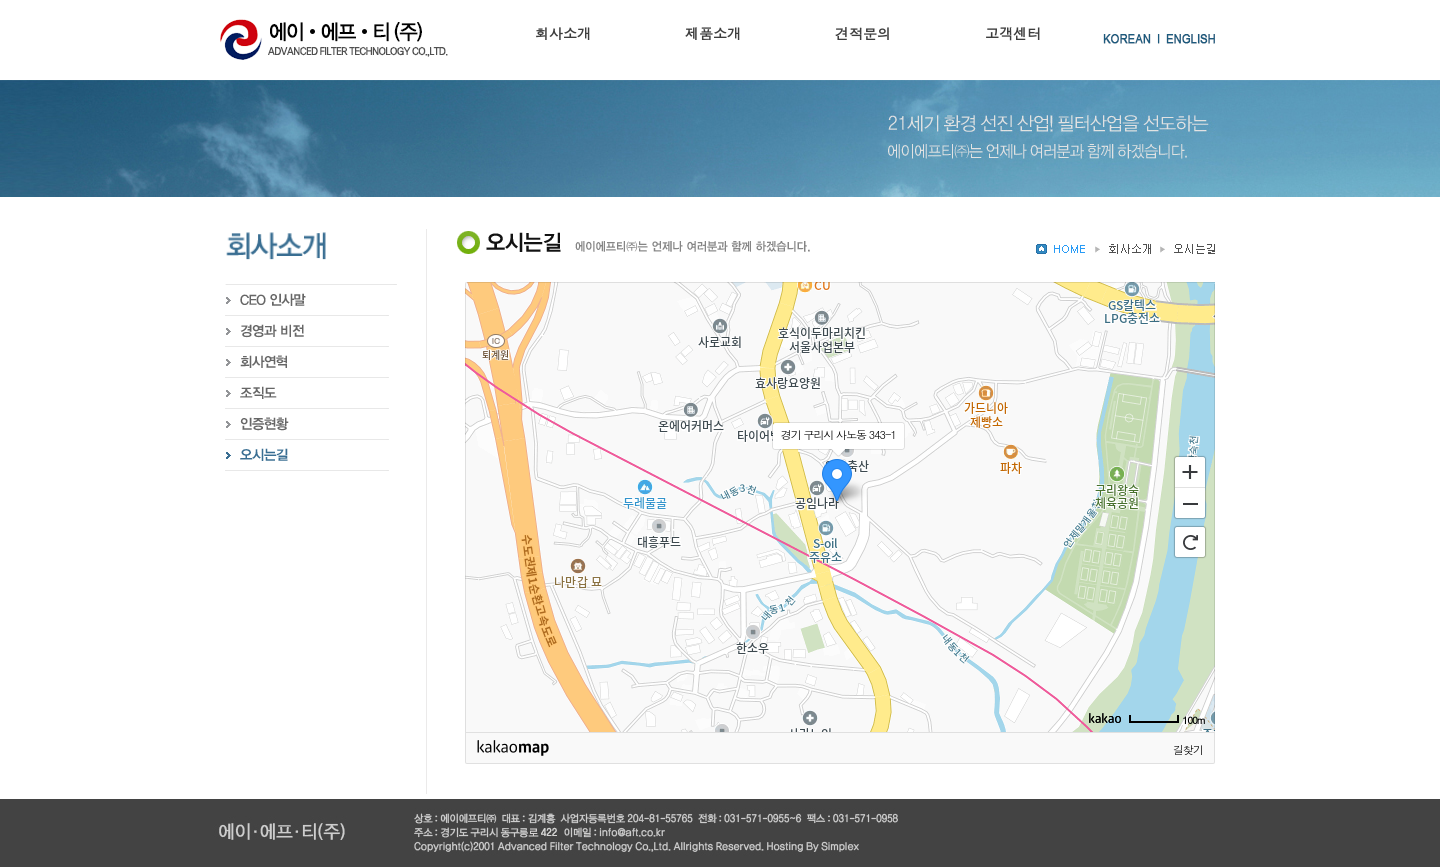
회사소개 (563, 33)
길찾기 (1188, 749)
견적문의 (863, 33)
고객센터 (1013, 33)
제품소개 (713, 33)
